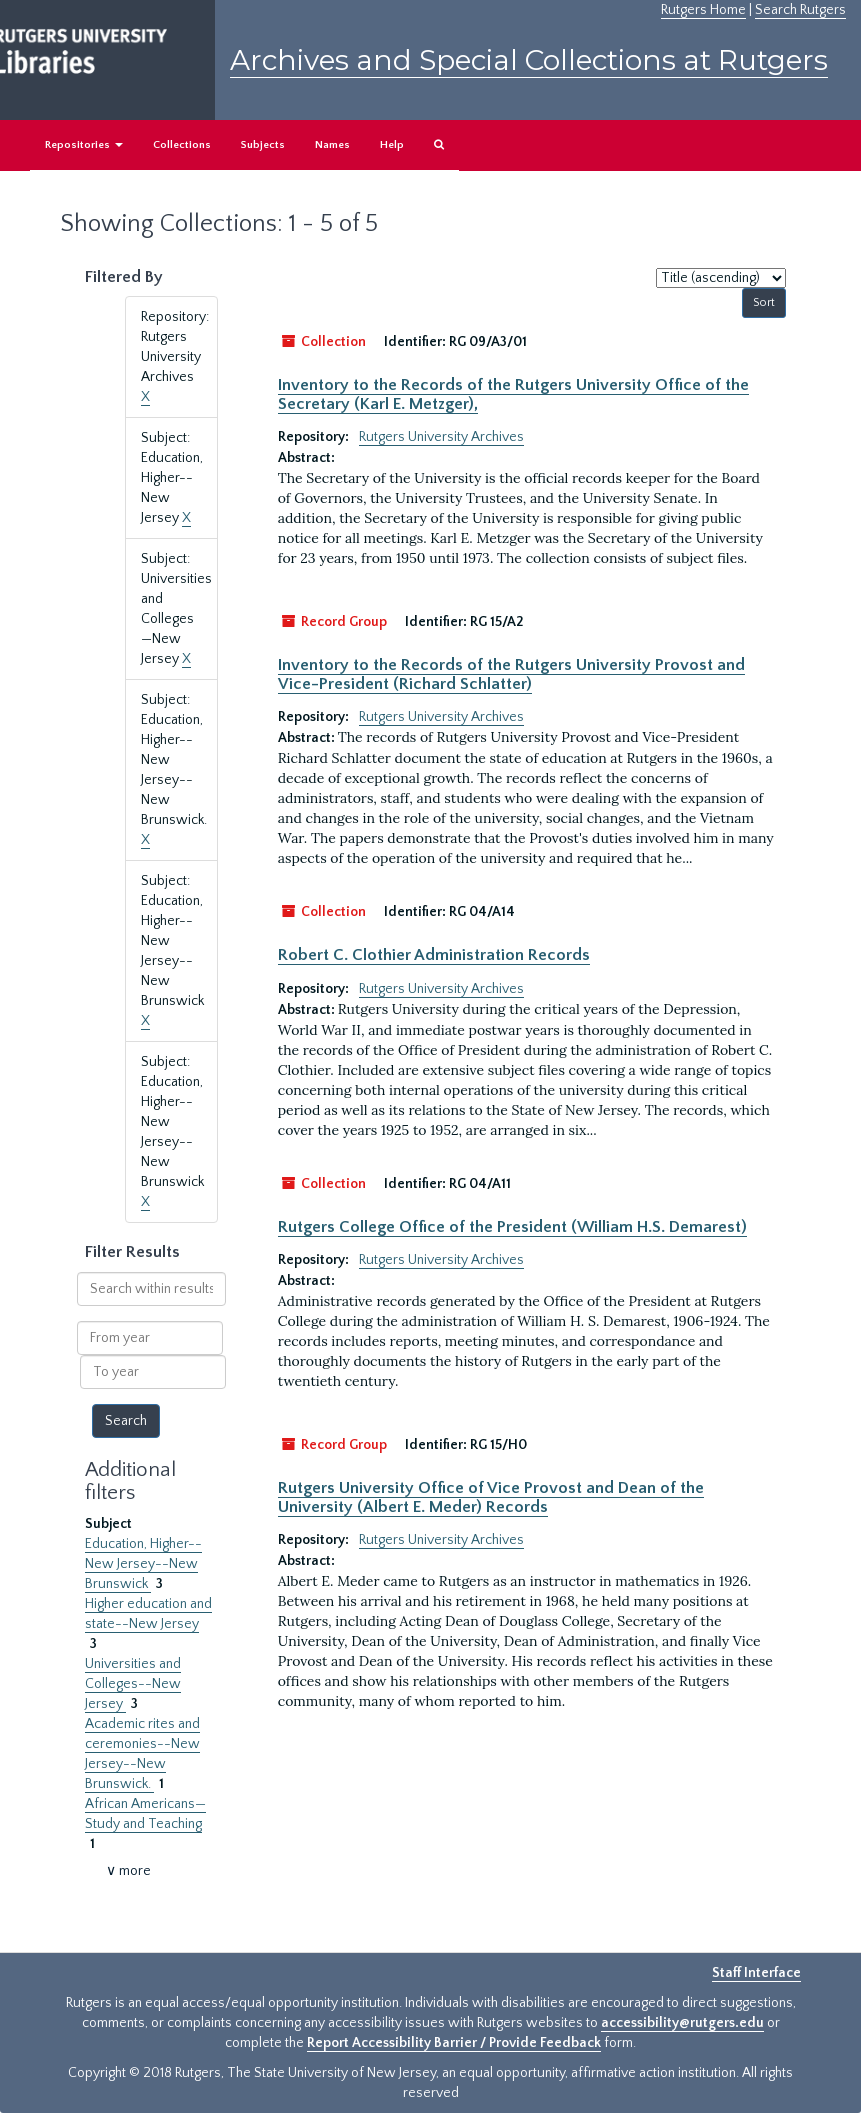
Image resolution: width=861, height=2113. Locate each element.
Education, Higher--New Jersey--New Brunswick (143, 1564)
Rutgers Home (703, 10)
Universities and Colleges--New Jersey (133, 1684)
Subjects (263, 145)
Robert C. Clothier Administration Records (434, 955)
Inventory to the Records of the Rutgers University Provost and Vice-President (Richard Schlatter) (511, 674)
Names (332, 145)
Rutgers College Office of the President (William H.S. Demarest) (512, 1227)
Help (392, 145)
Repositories (84, 145)
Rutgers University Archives (441, 437)
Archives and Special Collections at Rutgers (529, 60)
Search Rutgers (800, 10)
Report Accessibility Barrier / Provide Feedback (454, 2043)
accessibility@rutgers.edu (682, 2023)
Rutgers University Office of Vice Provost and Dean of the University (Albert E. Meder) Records (491, 1497)
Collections (182, 145)
